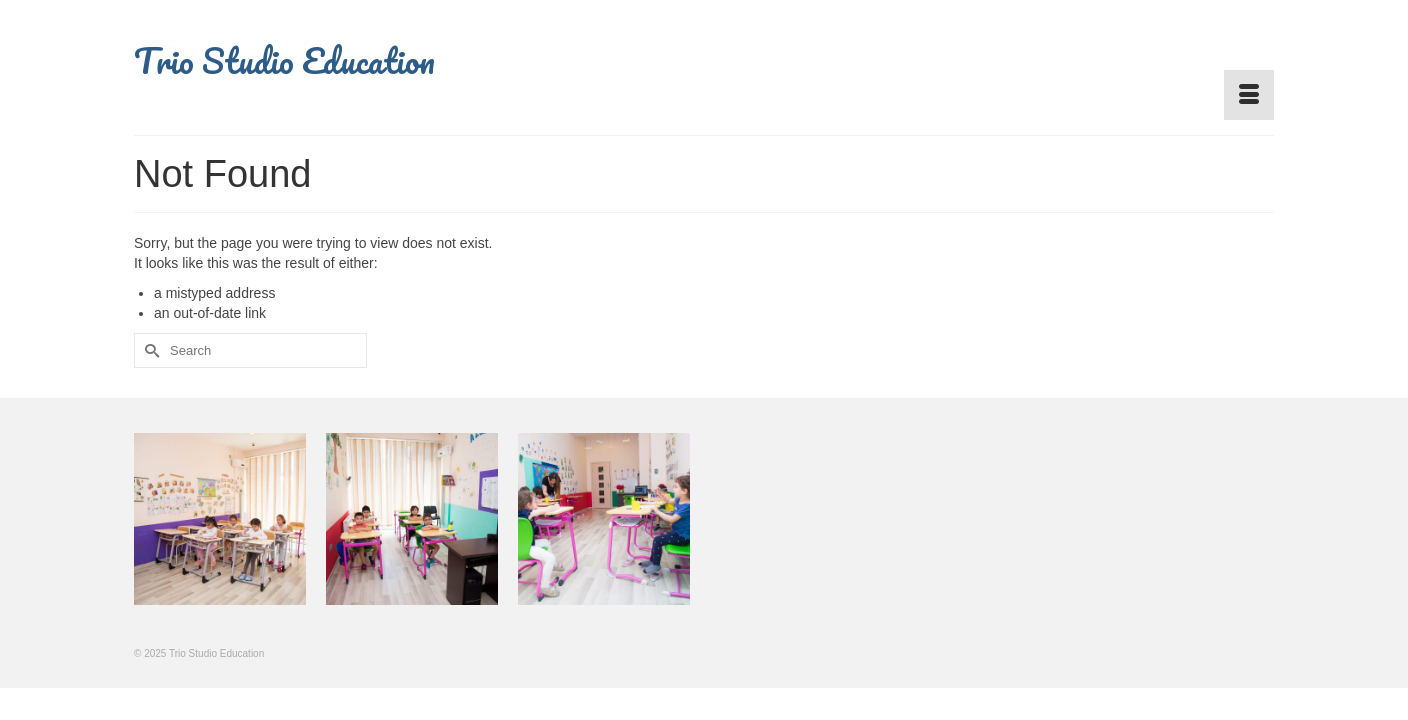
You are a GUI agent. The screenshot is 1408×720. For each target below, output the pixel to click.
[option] (220, 525)
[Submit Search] (149, 350)
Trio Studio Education (284, 60)
